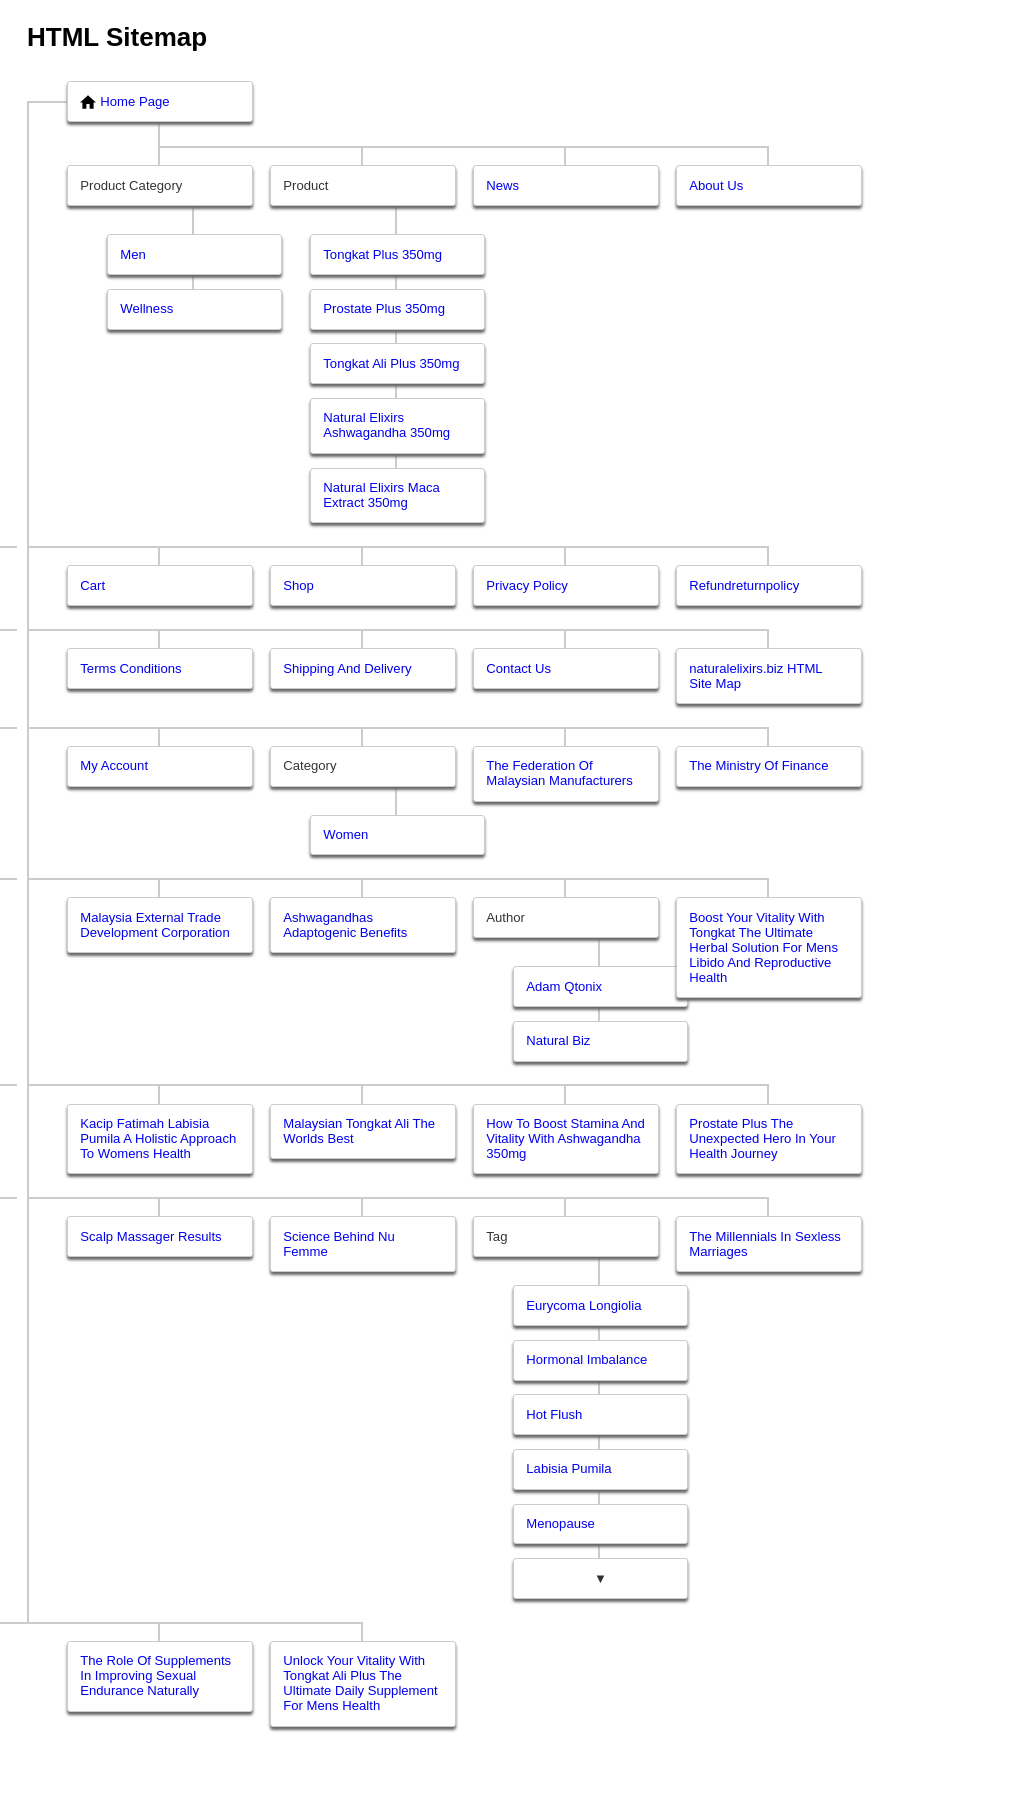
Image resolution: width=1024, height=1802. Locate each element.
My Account (114, 765)
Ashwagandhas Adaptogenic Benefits (345, 925)
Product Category (131, 185)
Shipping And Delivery (347, 668)
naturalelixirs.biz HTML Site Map (755, 676)
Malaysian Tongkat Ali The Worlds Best (359, 1131)
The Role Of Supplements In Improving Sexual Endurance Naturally (155, 1675)
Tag (496, 1236)
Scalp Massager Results (150, 1236)
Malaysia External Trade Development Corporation (154, 925)
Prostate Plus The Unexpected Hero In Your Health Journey (762, 1138)
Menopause (560, 1523)
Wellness (146, 308)
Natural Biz (558, 1040)
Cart (92, 585)
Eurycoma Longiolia (583, 1305)
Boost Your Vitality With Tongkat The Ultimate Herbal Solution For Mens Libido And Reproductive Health (763, 947)
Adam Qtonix (564, 986)
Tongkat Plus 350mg (382, 254)
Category (309, 765)
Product (305, 185)
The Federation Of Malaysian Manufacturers (559, 773)
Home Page (124, 102)
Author (505, 917)
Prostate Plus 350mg (384, 308)
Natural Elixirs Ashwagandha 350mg (386, 425)
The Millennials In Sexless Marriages (765, 1244)
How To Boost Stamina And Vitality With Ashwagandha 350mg (565, 1138)
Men (133, 254)
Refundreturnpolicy (744, 585)
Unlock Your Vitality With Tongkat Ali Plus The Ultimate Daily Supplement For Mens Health (360, 1683)
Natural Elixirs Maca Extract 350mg (381, 495)
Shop (298, 585)
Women (345, 834)
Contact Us (518, 668)
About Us (716, 185)
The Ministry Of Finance (758, 765)
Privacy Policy (527, 585)
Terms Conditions (130, 668)
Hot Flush (554, 1414)
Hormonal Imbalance (586, 1359)
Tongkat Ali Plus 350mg (391, 363)
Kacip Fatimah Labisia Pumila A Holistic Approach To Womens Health (158, 1138)
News (502, 185)
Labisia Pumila (568, 1468)
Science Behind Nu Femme (339, 1244)
